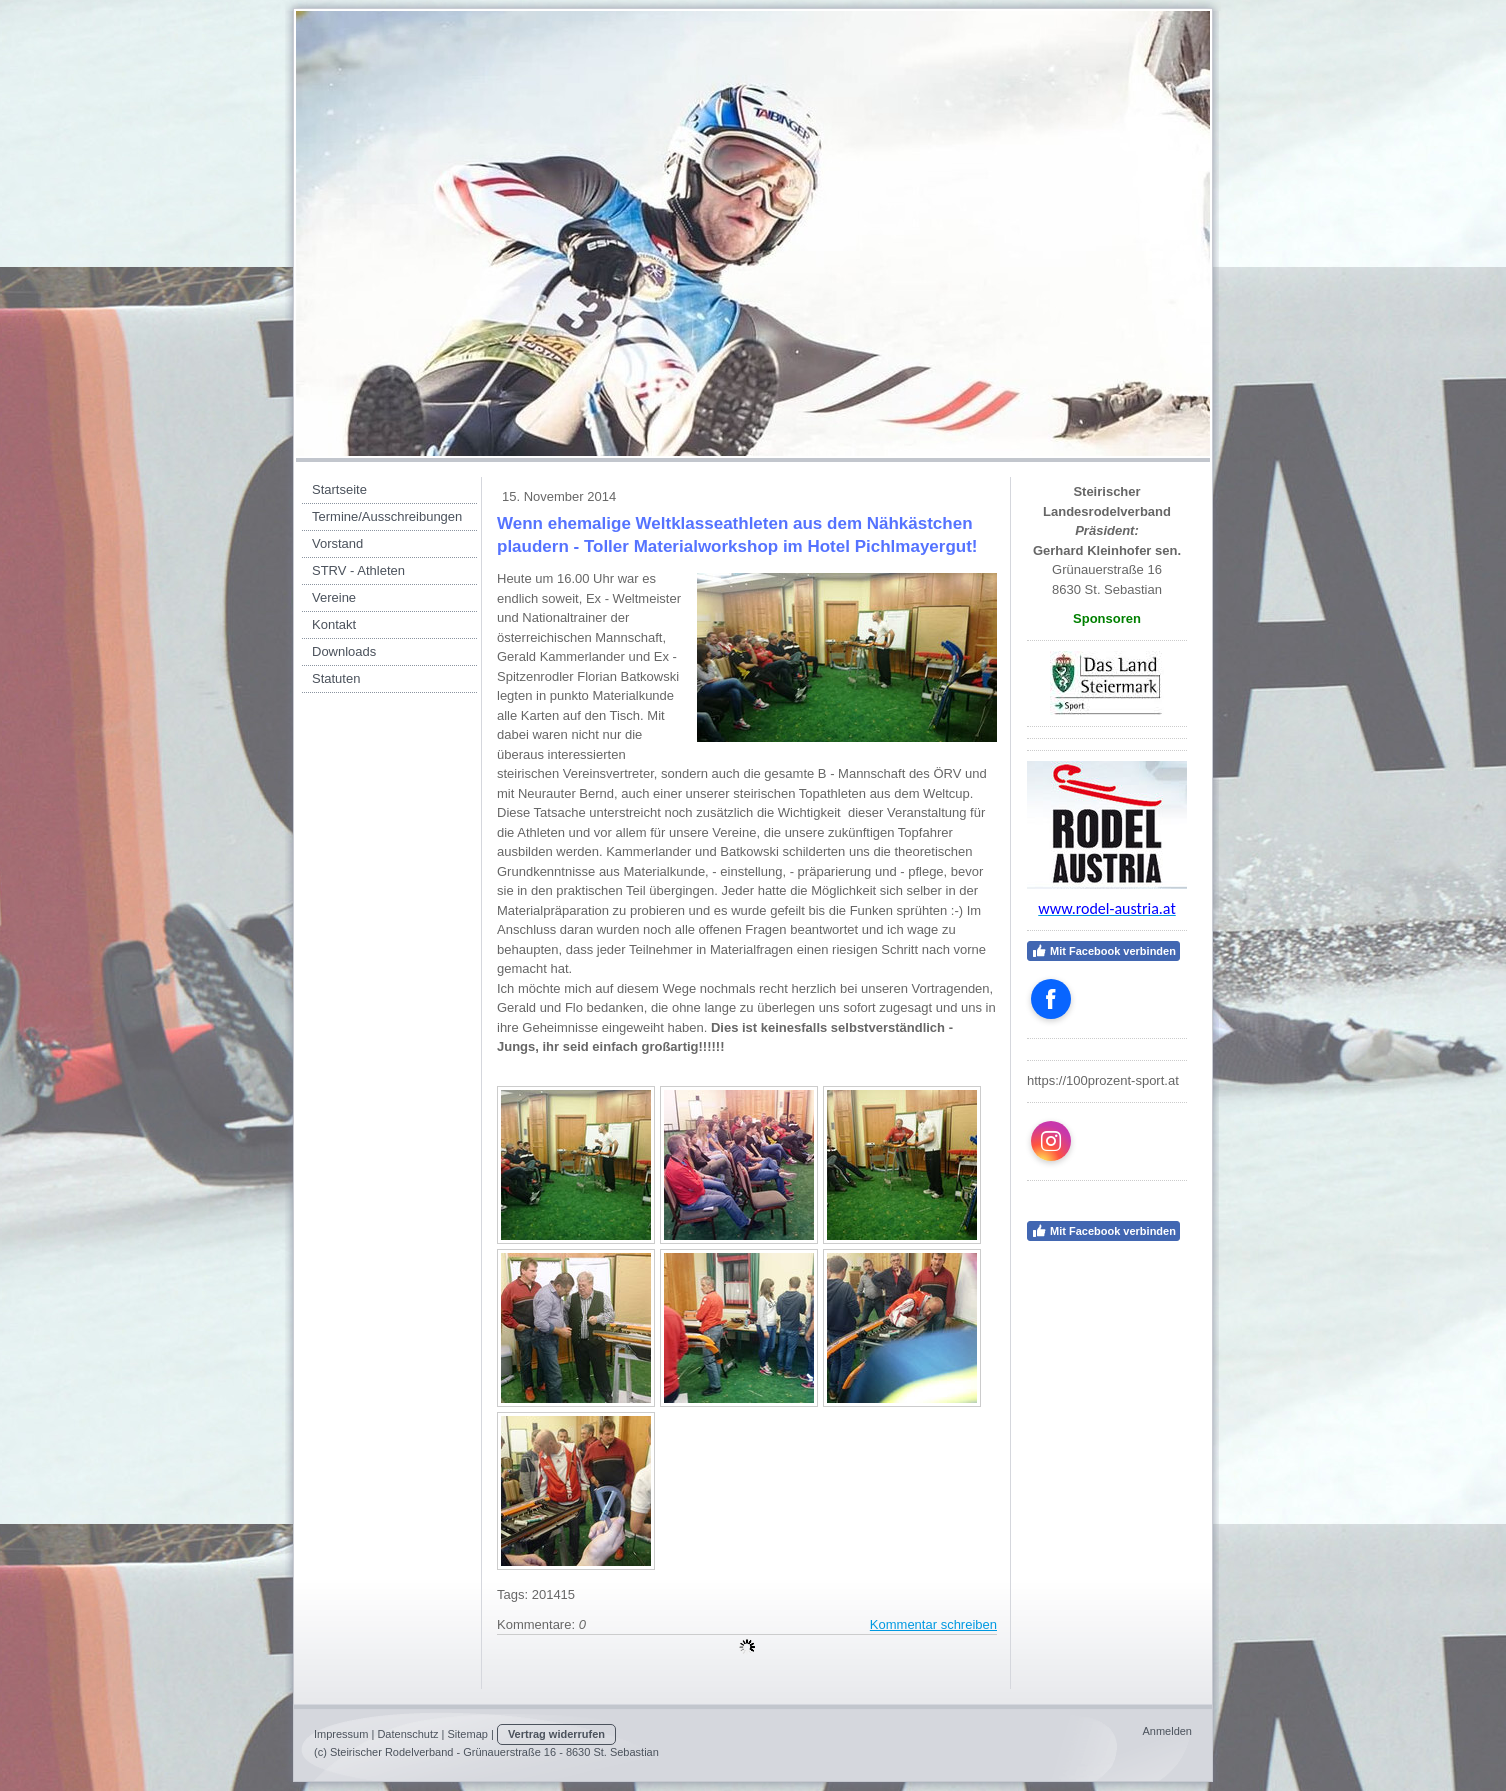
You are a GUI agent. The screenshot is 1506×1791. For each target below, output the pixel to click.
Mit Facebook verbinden (1103, 951)
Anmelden (1167, 1731)
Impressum (341, 1734)
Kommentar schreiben (933, 1624)
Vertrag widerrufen (556, 1734)
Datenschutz (407, 1734)
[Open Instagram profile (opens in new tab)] (1051, 1141)
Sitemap (468, 1734)
